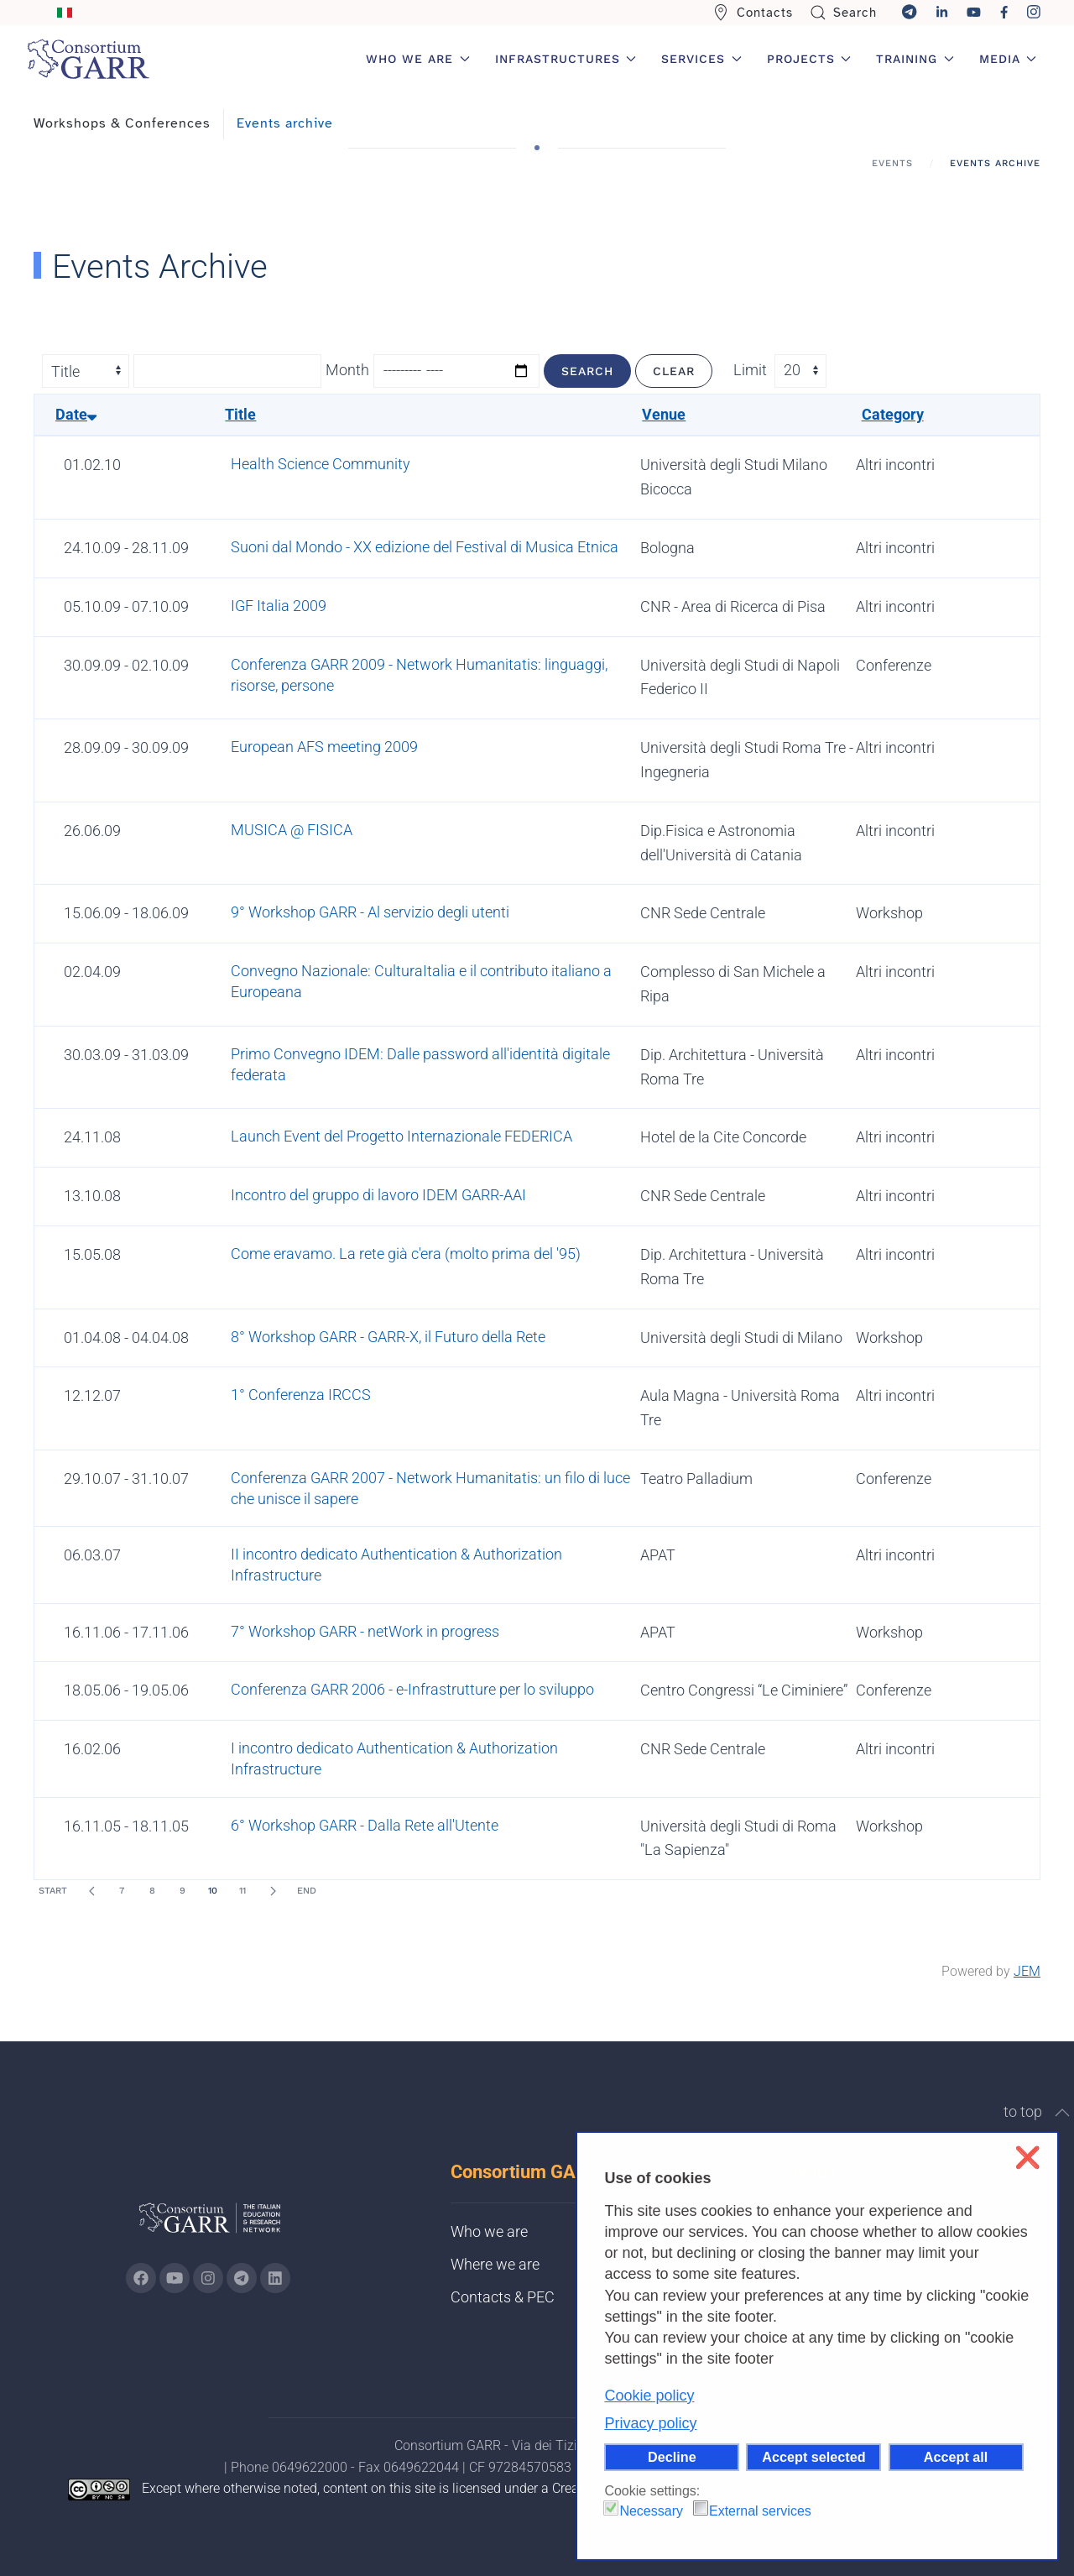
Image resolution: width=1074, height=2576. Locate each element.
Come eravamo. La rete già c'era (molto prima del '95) (406, 1253)
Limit (750, 370)
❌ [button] (1027, 2158)
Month (347, 370)
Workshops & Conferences (122, 123)
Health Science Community (320, 464)
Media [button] (1008, 58)
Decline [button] (672, 2456)
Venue (664, 414)
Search (844, 12)
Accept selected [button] (813, 2456)
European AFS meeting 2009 (324, 746)
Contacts (752, 12)
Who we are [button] (418, 58)
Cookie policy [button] (649, 2395)
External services (760, 2511)
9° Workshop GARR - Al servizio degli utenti (370, 912)
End (306, 1890)
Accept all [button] (956, 2456)
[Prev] (91, 1891)
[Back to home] (88, 58)
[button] (1062, 2112)
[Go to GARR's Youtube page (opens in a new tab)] (174, 2278)
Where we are (495, 2264)
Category (893, 414)
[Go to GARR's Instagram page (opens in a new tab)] (141, 2278)
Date (75, 414)
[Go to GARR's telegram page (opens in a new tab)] (242, 2278)
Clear (674, 371)
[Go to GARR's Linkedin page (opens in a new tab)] (275, 2278)
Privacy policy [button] (650, 2423)
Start (53, 1890)
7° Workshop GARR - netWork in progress (365, 1631)
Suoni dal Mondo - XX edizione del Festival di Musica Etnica (424, 547)
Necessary (651, 2511)
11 (242, 1890)
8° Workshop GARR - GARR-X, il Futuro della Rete (388, 1336)
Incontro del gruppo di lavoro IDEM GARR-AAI (378, 1195)
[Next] (273, 1891)
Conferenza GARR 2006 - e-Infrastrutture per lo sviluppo (412, 1689)
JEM (1027, 1971)
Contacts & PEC (503, 2297)
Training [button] (915, 58)
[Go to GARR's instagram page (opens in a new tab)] (208, 2278)
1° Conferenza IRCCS (301, 1394)
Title (240, 414)
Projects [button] (809, 58)
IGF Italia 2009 (278, 605)
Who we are (489, 2231)
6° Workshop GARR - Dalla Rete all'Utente (364, 1825)
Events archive (285, 123)
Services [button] (701, 58)
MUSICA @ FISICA (291, 830)
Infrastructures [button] (566, 58)
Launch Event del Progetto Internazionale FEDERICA (401, 1136)
